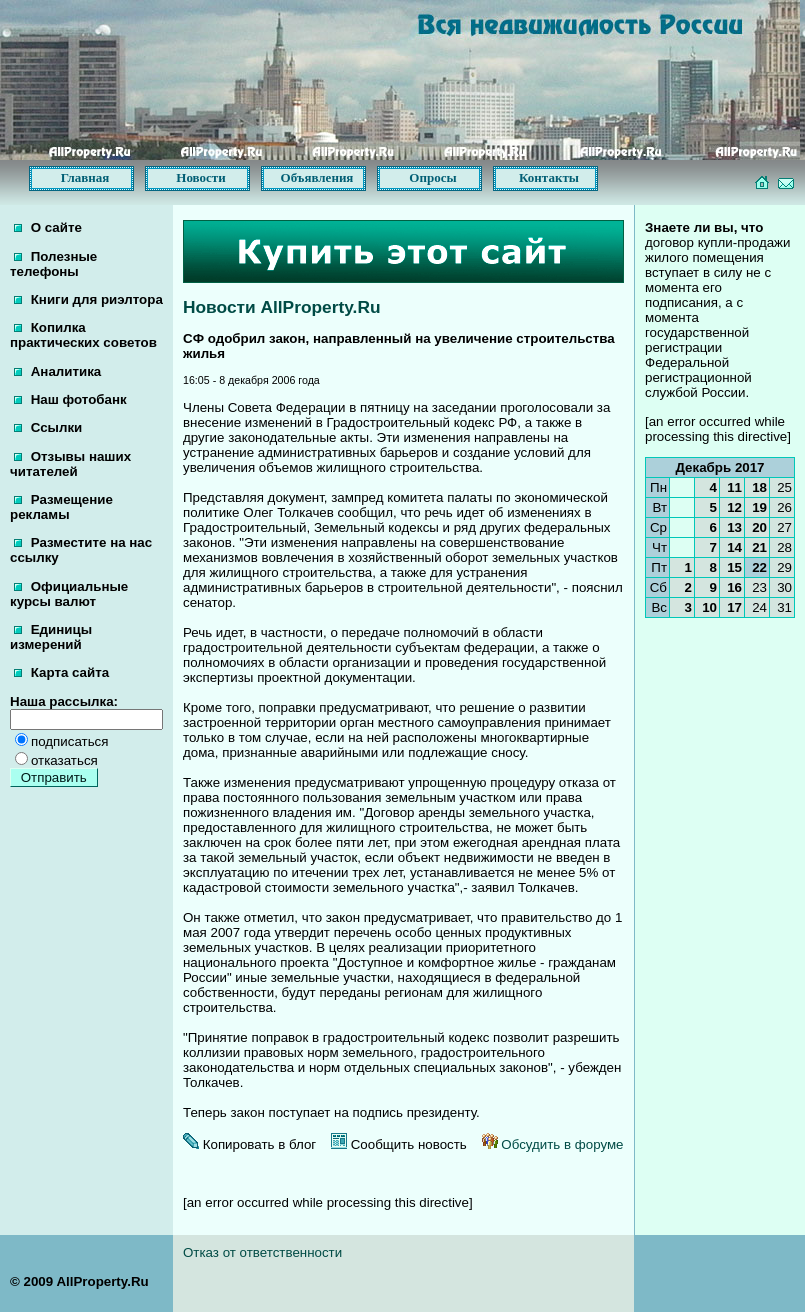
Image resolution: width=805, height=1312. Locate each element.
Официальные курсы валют (69, 594)
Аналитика (57, 371)
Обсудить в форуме (553, 1144)
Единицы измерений (51, 637)
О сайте (48, 227)
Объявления (317, 177)
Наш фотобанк (70, 399)
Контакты (549, 177)
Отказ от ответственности (262, 1252)
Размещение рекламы (61, 507)
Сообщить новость (399, 1144)
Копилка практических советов (83, 335)
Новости (200, 177)
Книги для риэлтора (88, 299)
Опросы (432, 177)
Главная (85, 177)
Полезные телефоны (53, 264)
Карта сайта (61, 672)
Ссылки (48, 427)
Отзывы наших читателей (70, 464)
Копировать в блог (249, 1144)
